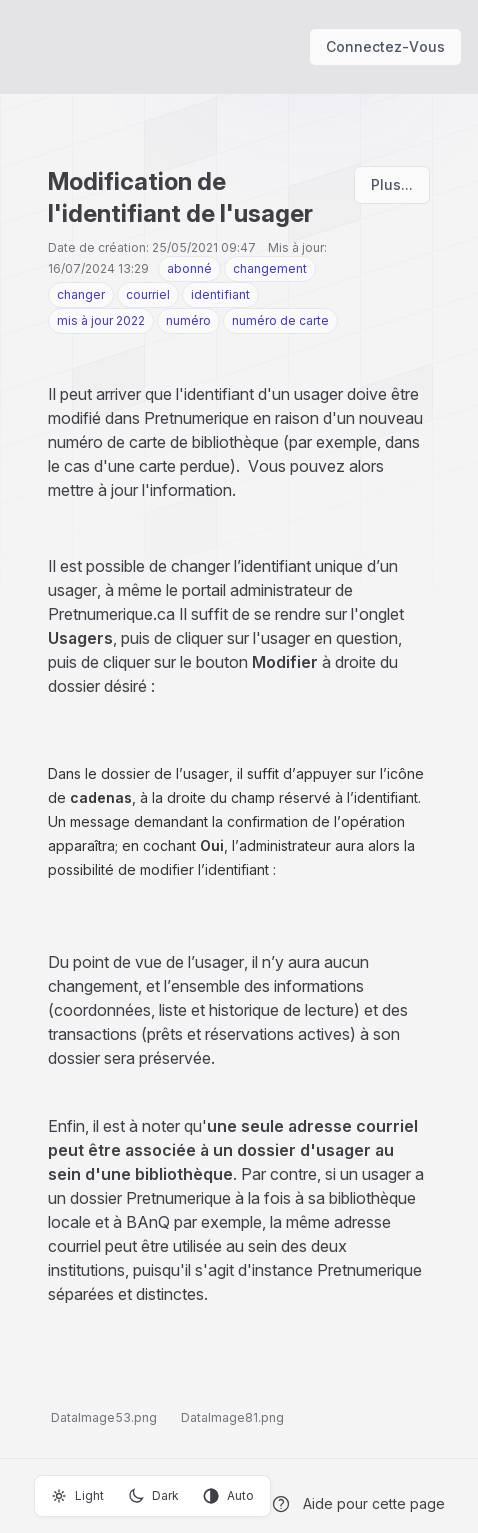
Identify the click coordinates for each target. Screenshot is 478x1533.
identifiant (220, 294)
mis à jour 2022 (101, 320)
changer (81, 294)
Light (77, 1496)
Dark (153, 1496)
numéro (188, 320)
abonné (189, 268)
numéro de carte (280, 320)
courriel (148, 294)
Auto (228, 1496)
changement (270, 268)
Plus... (392, 184)
